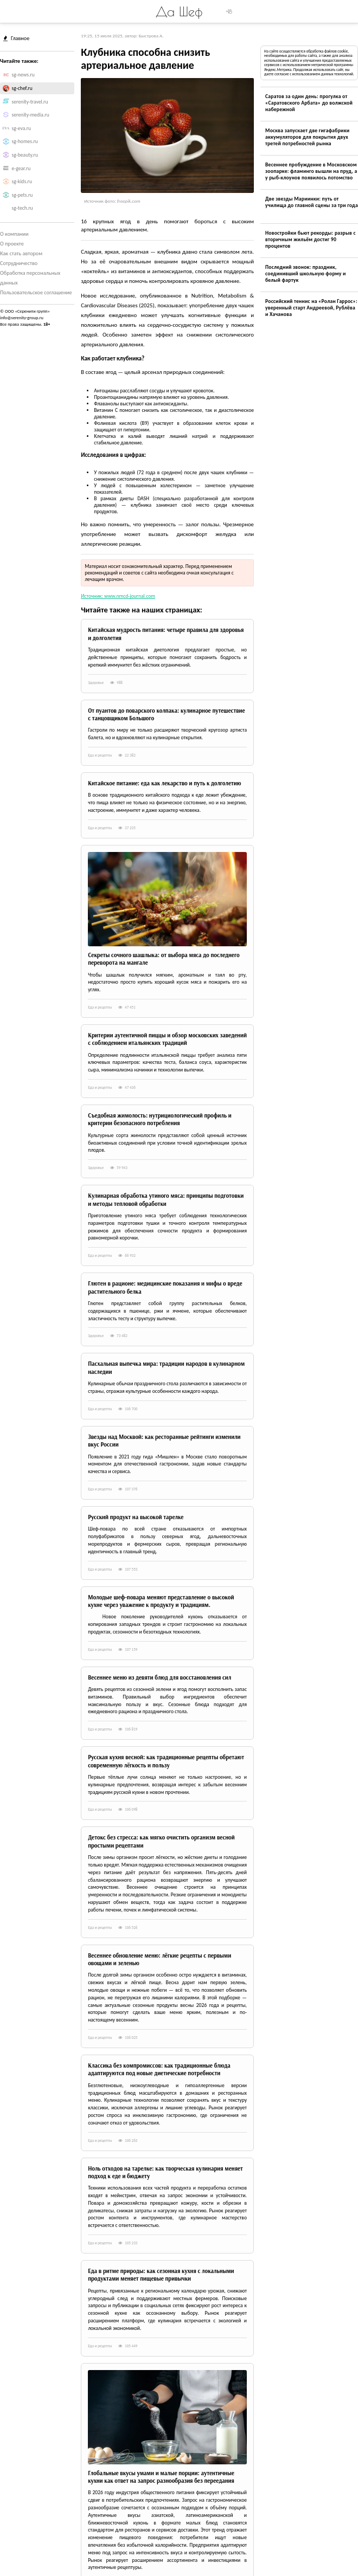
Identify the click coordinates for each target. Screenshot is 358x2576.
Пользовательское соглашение (36, 292)
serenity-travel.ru (30, 102)
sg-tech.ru (22, 208)
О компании (14, 233)
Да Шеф (179, 11)
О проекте (12, 243)
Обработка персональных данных (30, 277)
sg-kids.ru (22, 181)
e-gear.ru (21, 168)
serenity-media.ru (30, 115)
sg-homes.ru (25, 141)
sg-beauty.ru (25, 155)
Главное (16, 38)
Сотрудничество (18, 263)
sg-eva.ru (21, 128)
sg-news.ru (23, 75)
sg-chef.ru (22, 88)
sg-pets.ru (22, 195)
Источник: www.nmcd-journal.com (118, 596)
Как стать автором (21, 253)
